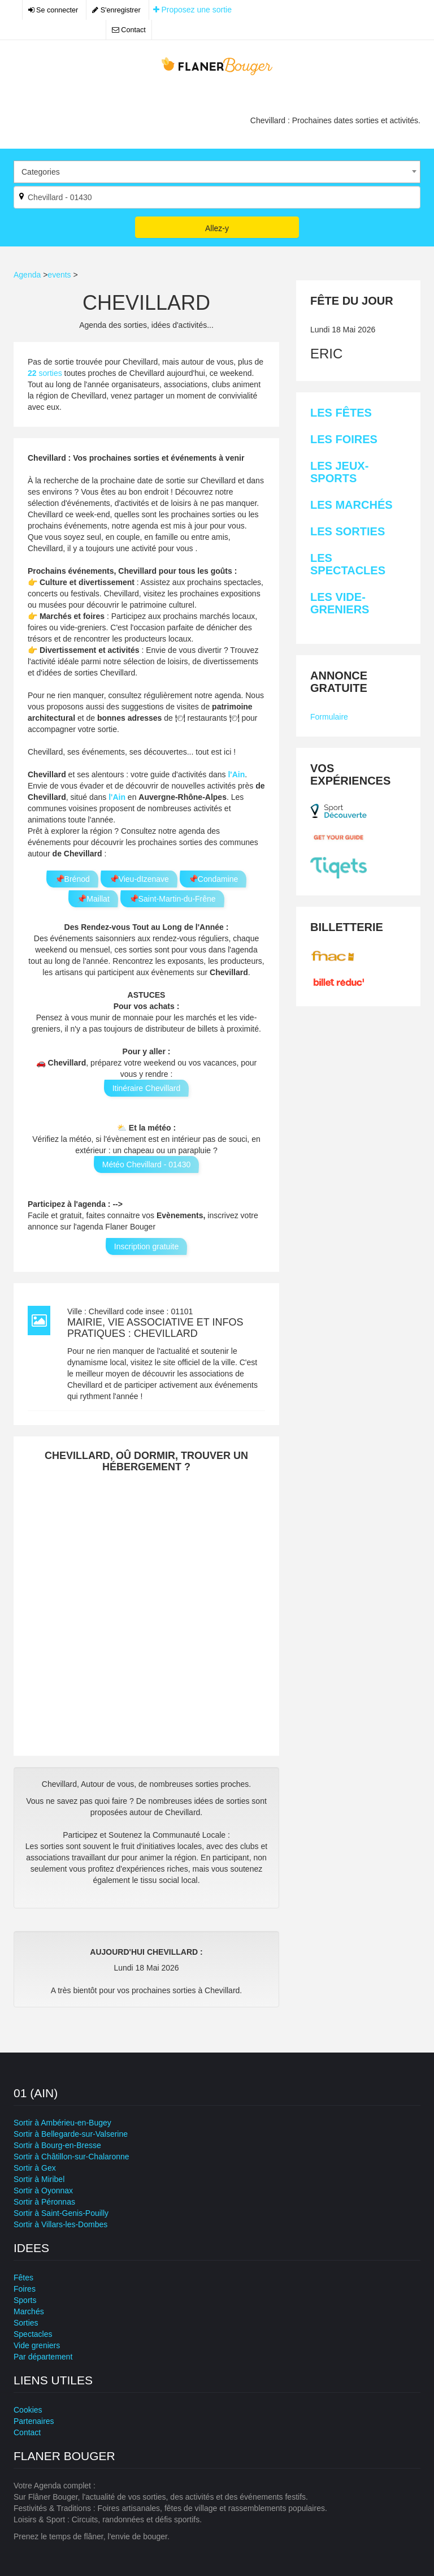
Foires (25, 2288)
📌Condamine (213, 879)
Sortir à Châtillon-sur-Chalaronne (71, 2156)
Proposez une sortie (192, 9)
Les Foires (343, 439)
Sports (25, 2300)
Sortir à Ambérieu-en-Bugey (62, 2122)
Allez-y (217, 228)
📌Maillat (93, 898)
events (59, 274)
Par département (43, 2356)
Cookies (28, 2409)
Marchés (29, 2311)
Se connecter (53, 10)
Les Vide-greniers (339, 603)
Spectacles (33, 2334)
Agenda (27, 274)
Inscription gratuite (146, 1246)
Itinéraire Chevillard (146, 1088)
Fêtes (23, 2277)
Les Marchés (351, 505)
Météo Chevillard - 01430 (146, 1164)
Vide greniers (37, 2345)
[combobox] (217, 172)
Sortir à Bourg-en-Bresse (57, 2145)
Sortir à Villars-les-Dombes (60, 2224)
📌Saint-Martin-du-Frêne (172, 898)
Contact (129, 30)
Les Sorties (347, 531)
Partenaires (34, 2421)
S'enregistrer (116, 10)
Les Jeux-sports (339, 472)
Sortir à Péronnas (44, 2201)
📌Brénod (72, 879)
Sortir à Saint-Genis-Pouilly (61, 2213)
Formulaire (329, 716)
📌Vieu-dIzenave (139, 879)
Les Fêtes (341, 412)
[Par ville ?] (217, 197)
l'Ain (236, 774)
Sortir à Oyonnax (43, 2190)
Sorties (26, 2322)
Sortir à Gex (35, 2167)
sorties (46, 373)
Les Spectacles (347, 564)
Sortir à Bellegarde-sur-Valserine (71, 2133)
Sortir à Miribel (39, 2179)
